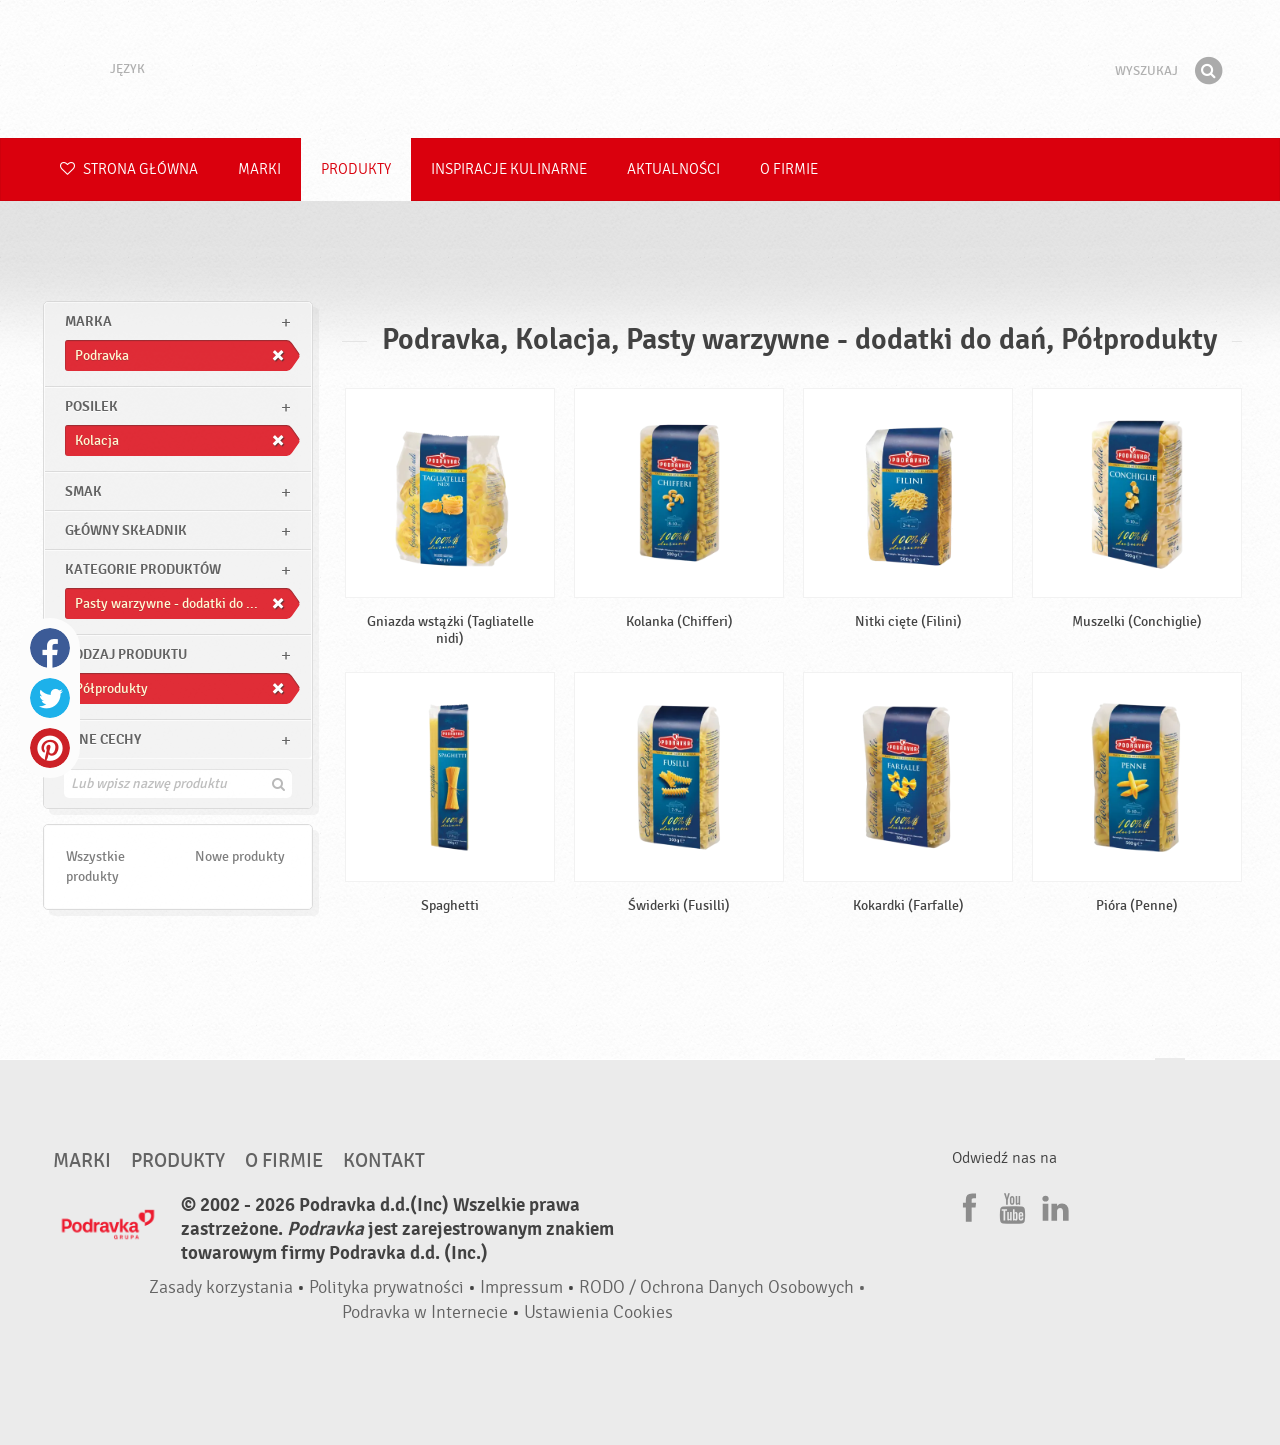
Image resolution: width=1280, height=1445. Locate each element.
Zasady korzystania (221, 1287)
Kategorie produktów (143, 569)
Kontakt (384, 1161)
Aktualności (673, 169)
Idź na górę (1170, 1077)
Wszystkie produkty (95, 866)
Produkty (356, 169)
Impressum (521, 1287)
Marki (259, 169)
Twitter (50, 698)
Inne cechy (103, 739)
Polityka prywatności (386, 1287)
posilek (91, 406)
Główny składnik (126, 530)
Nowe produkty (240, 856)
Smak (83, 491)
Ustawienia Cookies (598, 1312)
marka (88, 321)
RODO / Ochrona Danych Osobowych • (722, 1287)
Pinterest (50, 748)
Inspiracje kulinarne (509, 169)
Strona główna (129, 169)
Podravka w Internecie (425, 1312)
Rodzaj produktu (126, 654)
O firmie (789, 169)
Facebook (50, 648)
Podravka (640, 69)
